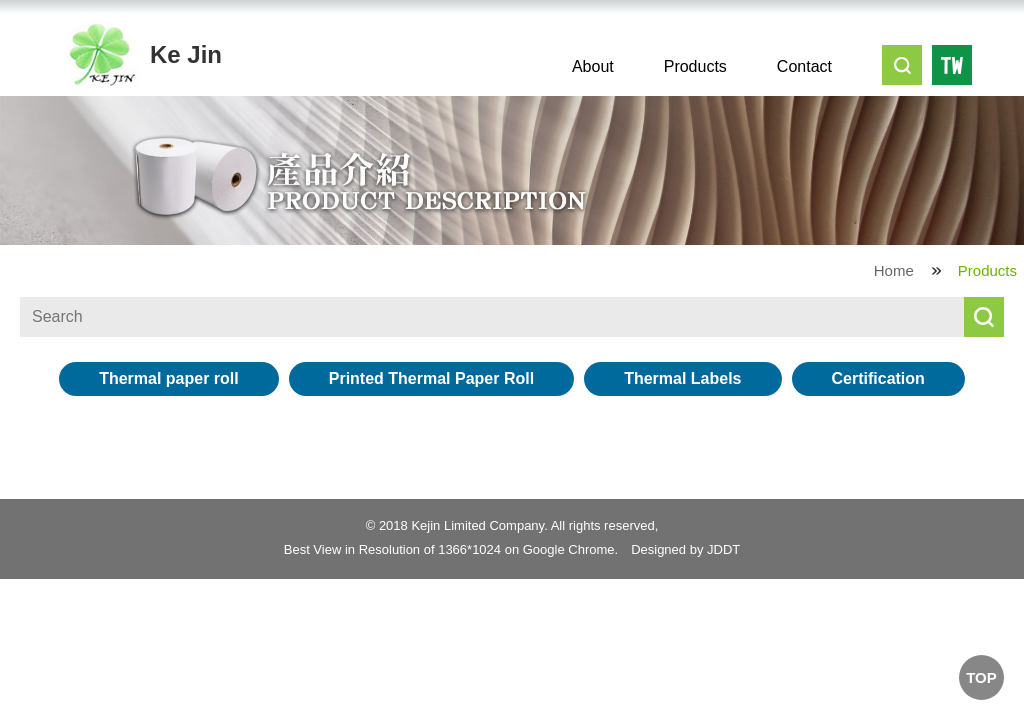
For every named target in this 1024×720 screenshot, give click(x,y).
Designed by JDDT (685, 549)
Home (894, 270)
